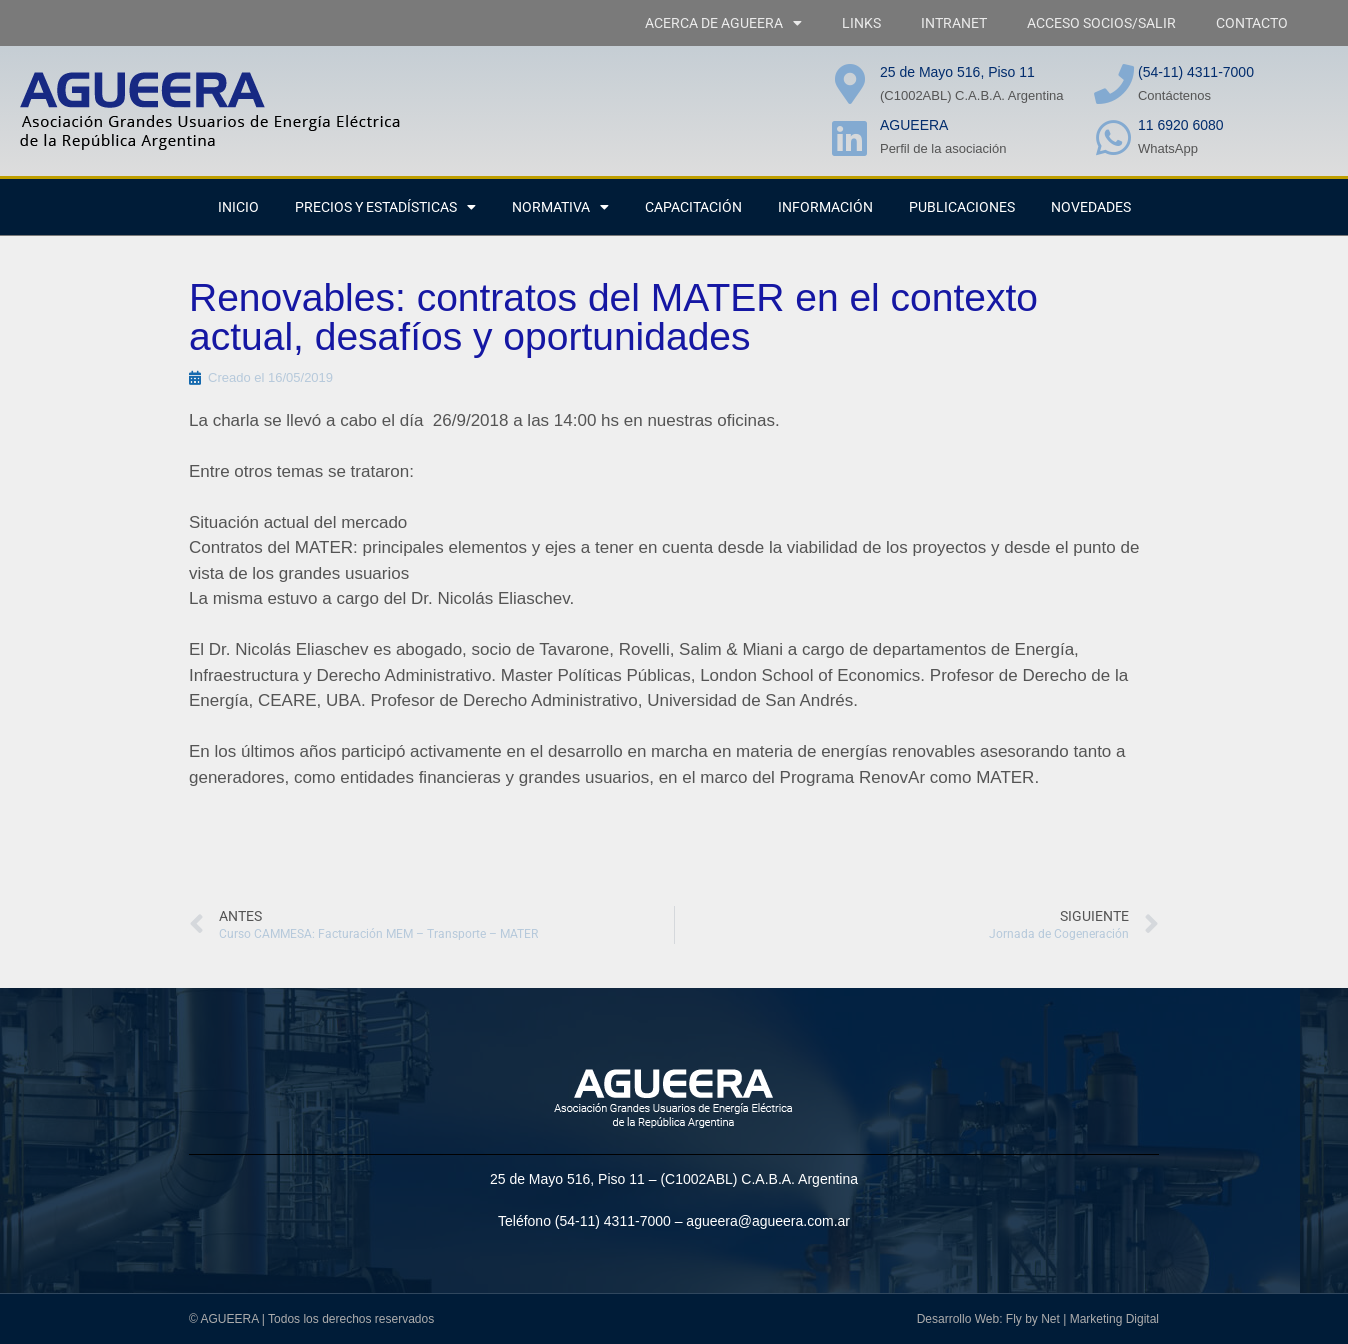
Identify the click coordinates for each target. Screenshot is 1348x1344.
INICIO (238, 207)
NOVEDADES (1091, 207)
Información (825, 207)
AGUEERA (914, 125)
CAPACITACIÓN (693, 207)
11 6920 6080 (1181, 125)
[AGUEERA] (850, 138)
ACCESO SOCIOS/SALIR (1101, 23)
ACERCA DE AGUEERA (723, 23)
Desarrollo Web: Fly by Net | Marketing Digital (1038, 1319)
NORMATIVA (560, 207)
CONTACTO (1252, 23)
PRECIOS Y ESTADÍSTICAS (385, 207)
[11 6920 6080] (1114, 138)
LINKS (861, 23)
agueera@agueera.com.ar (768, 1221)
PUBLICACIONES (962, 207)
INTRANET (954, 23)
